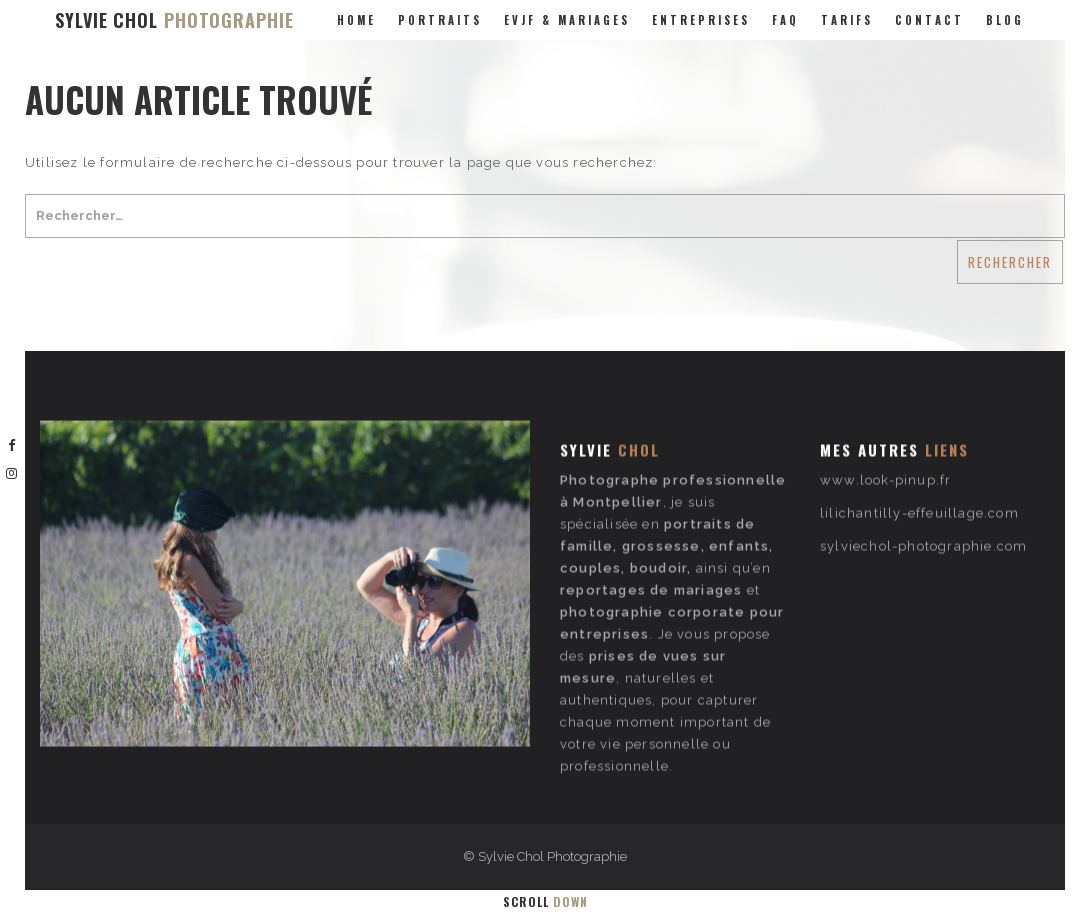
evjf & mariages (567, 20)
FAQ (785, 20)
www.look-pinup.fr (885, 435)
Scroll (545, 901)
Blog (1005, 20)
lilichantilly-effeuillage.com (919, 468)
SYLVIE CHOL (174, 20)
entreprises (701, 20)
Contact (929, 20)
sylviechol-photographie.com (923, 501)
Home (356, 20)
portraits (440, 20)
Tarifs (847, 20)
